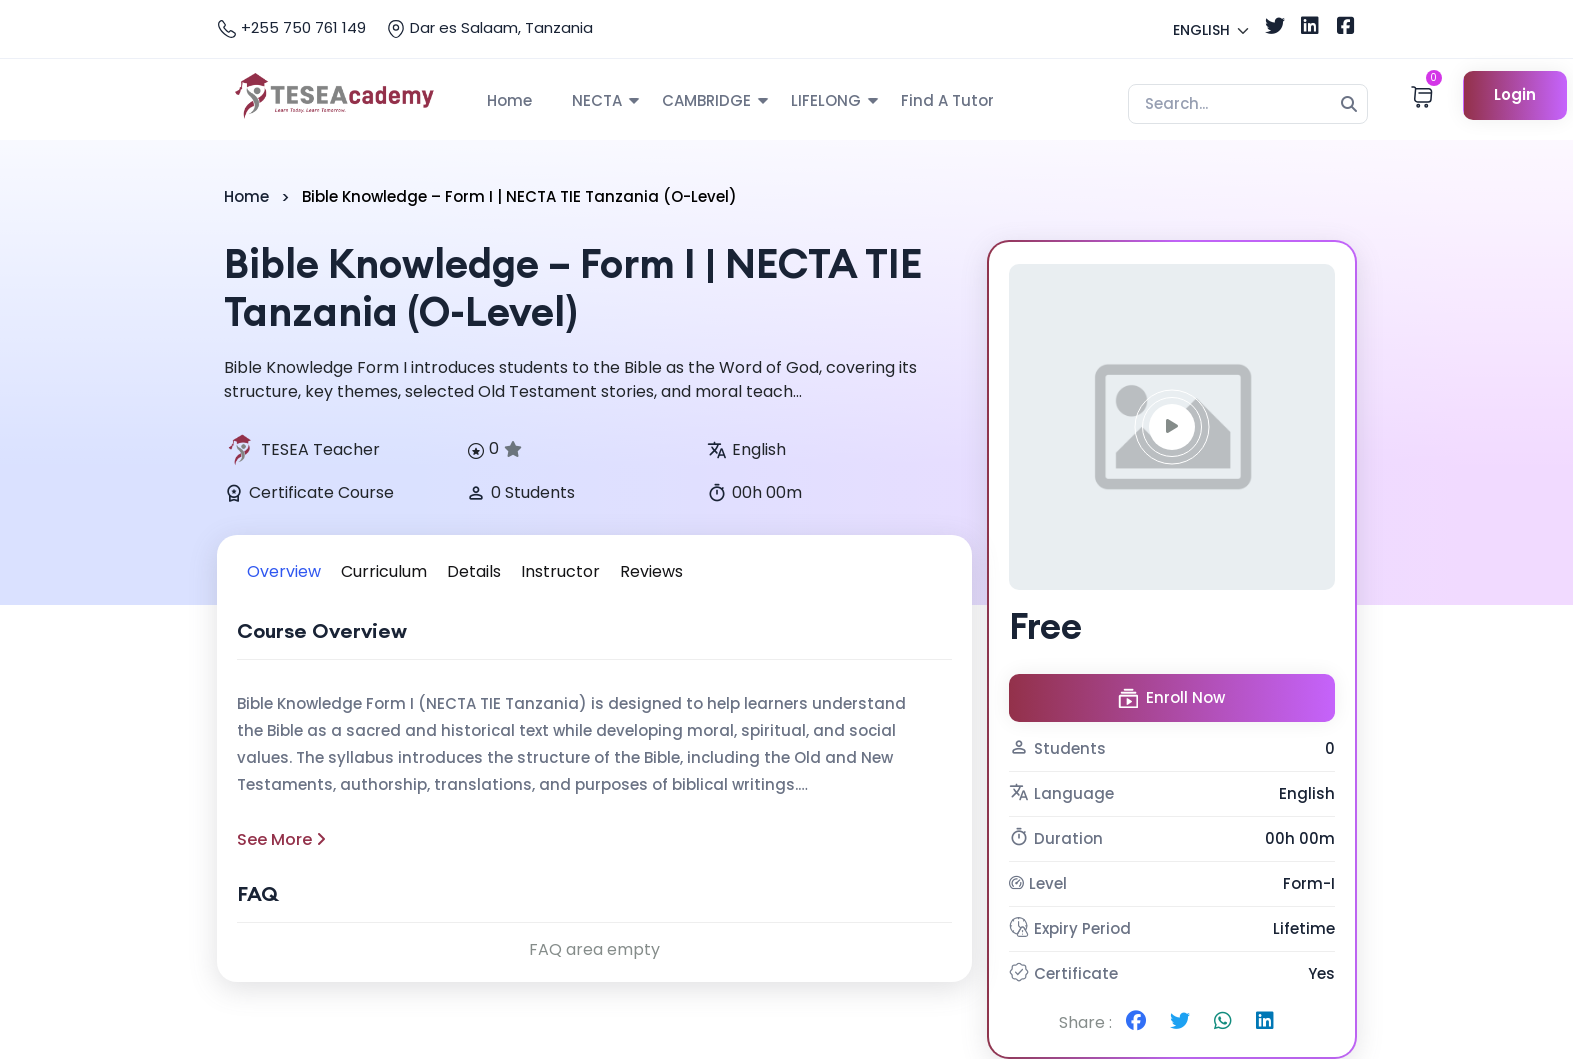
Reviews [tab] (651, 571)
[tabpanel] (594, 790)
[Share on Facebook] (1136, 1023)
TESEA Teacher (302, 450)
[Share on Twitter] (1180, 1023)
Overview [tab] (284, 571)
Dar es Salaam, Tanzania (489, 28)
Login (1516, 94)
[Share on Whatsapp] (1223, 1023)
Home (509, 100)
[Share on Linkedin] (1265, 1023)
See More (281, 839)
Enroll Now (1171, 697)
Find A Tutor (947, 100)
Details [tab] (474, 571)
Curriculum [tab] (384, 571)
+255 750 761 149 (291, 28)
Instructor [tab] (560, 571)
